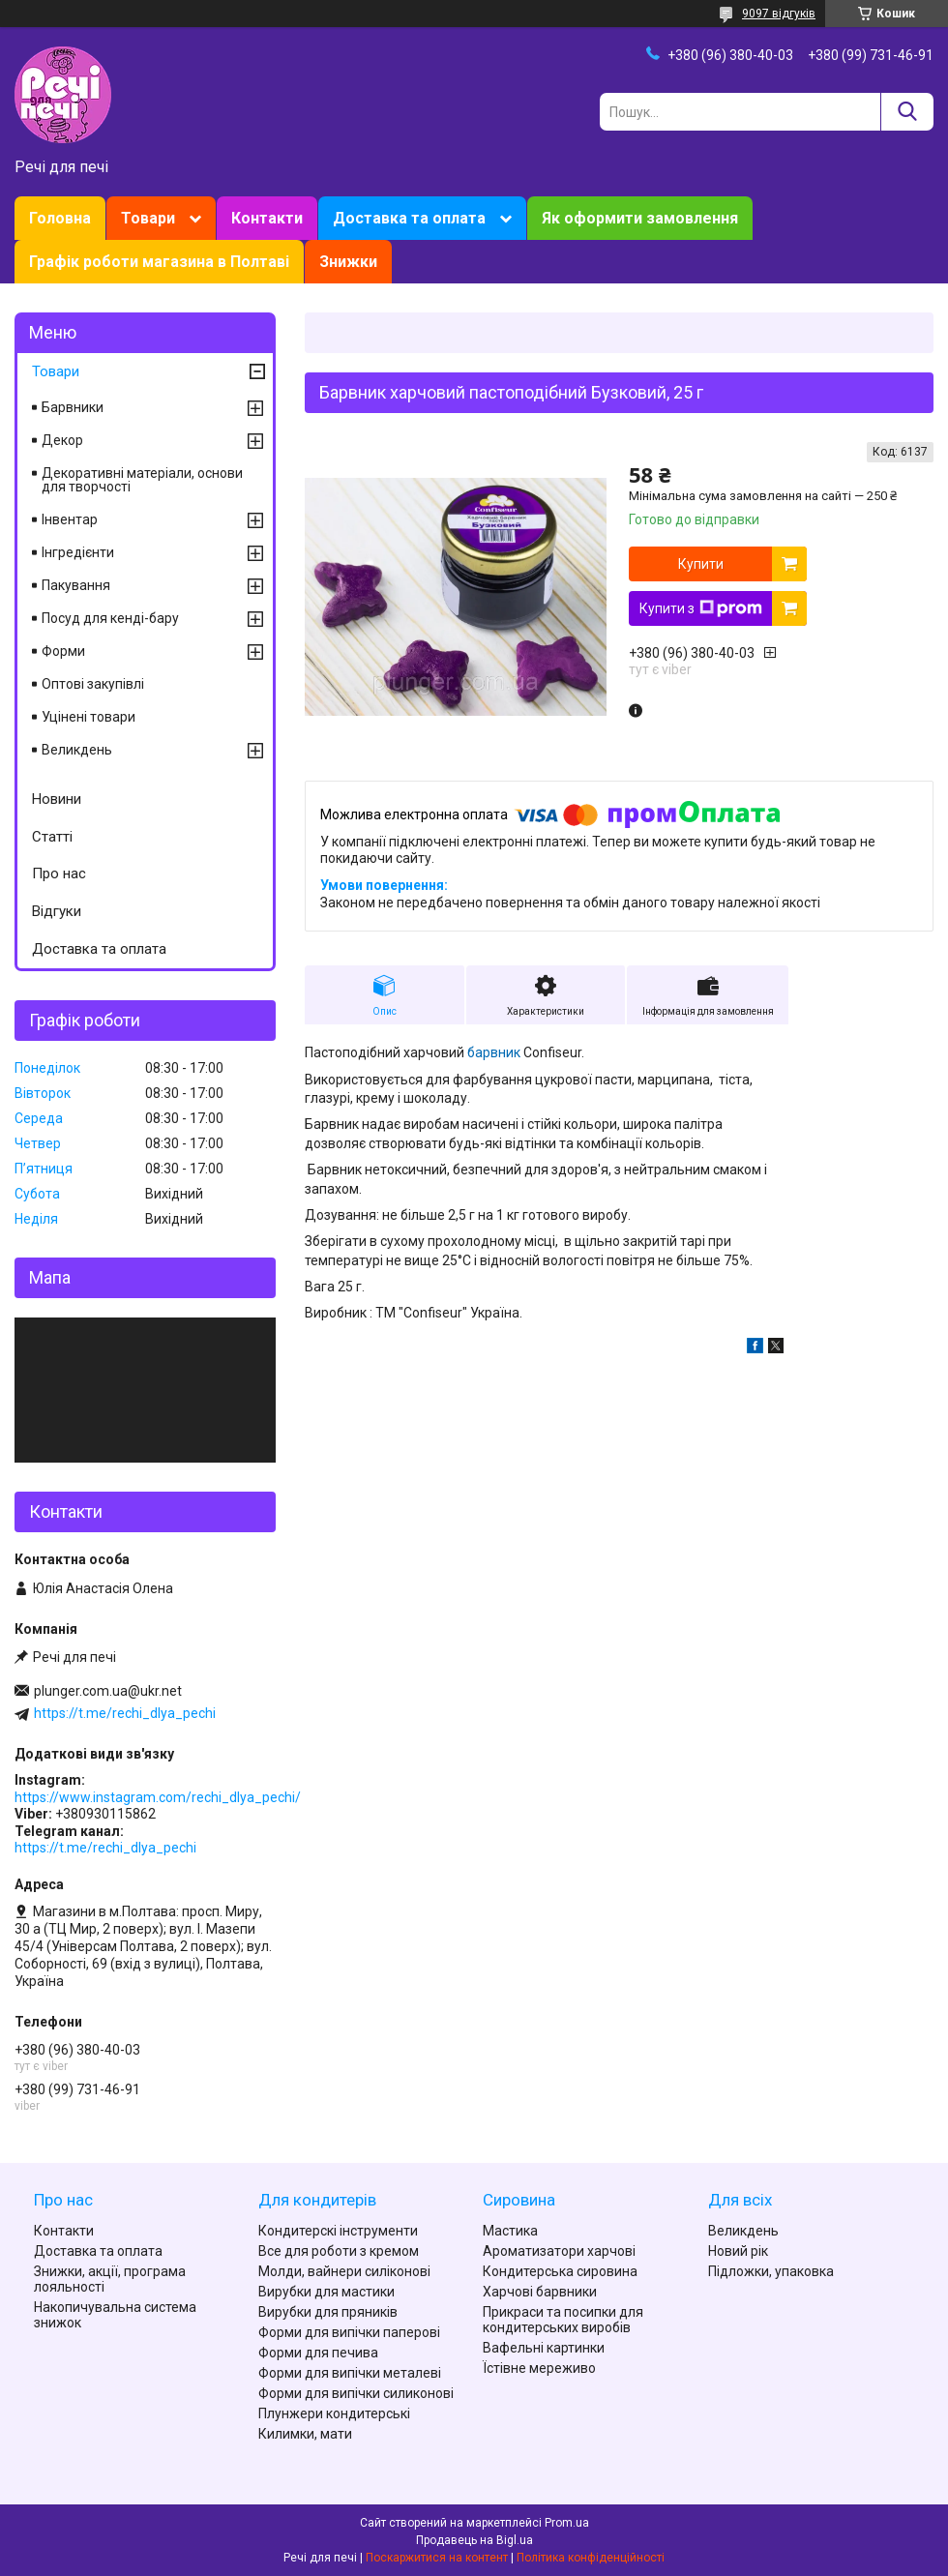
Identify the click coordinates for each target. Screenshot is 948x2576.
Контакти (267, 218)
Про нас (59, 873)
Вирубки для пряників (328, 2312)
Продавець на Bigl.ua (474, 2540)
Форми (63, 651)
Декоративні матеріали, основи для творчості (142, 479)
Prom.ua (567, 2523)
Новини (56, 799)
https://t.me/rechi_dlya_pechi (125, 1713)
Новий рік (738, 2251)
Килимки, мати (305, 2434)
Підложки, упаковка (771, 2271)
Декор (62, 440)
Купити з (700, 608)
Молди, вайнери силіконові (344, 2271)
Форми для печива (318, 2352)
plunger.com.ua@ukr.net (108, 1691)
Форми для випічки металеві (349, 2373)
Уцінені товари (88, 717)
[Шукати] (906, 112)
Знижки (348, 261)
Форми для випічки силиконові (356, 2393)
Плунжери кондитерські (334, 2413)
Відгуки (56, 911)
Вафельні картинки (544, 2347)
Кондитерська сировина (560, 2271)
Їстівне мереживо (539, 2368)
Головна (60, 218)
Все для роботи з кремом (338, 2251)
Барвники (73, 407)
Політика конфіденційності (591, 2557)
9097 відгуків (778, 13)
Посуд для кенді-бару (110, 618)
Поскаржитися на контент (437, 2557)
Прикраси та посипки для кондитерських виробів (563, 2319)
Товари (148, 218)
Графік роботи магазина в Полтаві (159, 261)
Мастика (510, 2230)
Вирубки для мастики (326, 2291)
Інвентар (70, 519)
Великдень (77, 749)
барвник (493, 1052)
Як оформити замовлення (640, 218)
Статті (52, 836)
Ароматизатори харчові (559, 2251)
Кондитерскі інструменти (338, 2230)
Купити (701, 564)
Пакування (76, 585)
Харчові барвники (540, 2291)
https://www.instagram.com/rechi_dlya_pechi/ (158, 1797)
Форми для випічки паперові (349, 2332)
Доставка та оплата (409, 218)
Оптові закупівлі (93, 684)
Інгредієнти (78, 552)
